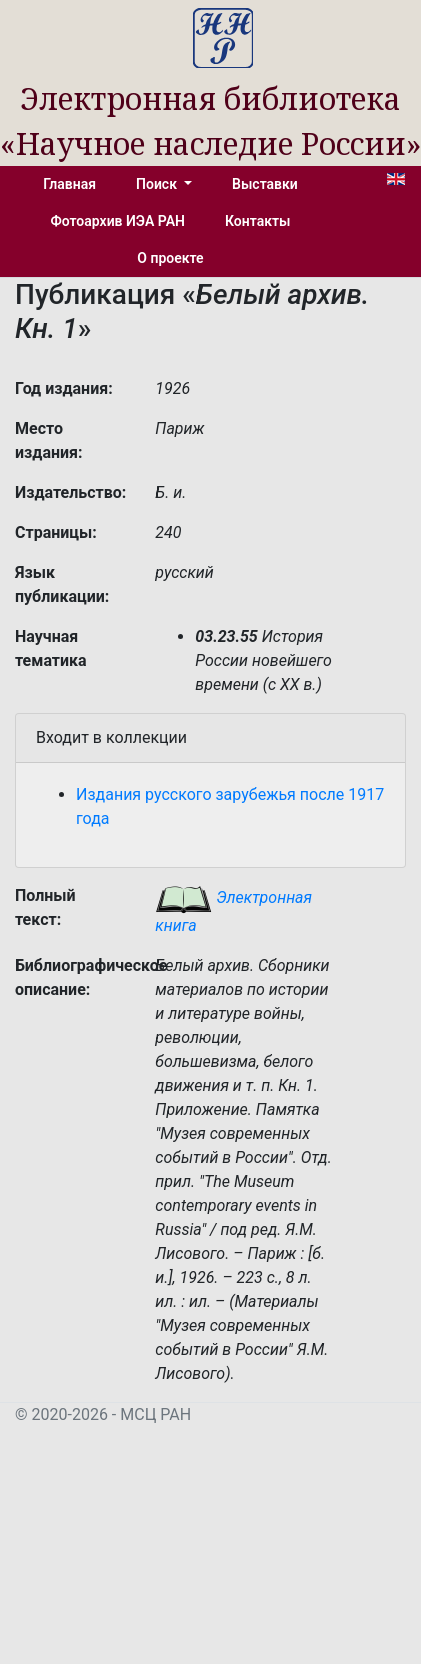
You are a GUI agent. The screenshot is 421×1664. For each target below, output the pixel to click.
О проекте (170, 258)
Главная (69, 184)
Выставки (265, 184)
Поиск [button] (158, 184)
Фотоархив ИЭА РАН (118, 221)
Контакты (257, 221)
